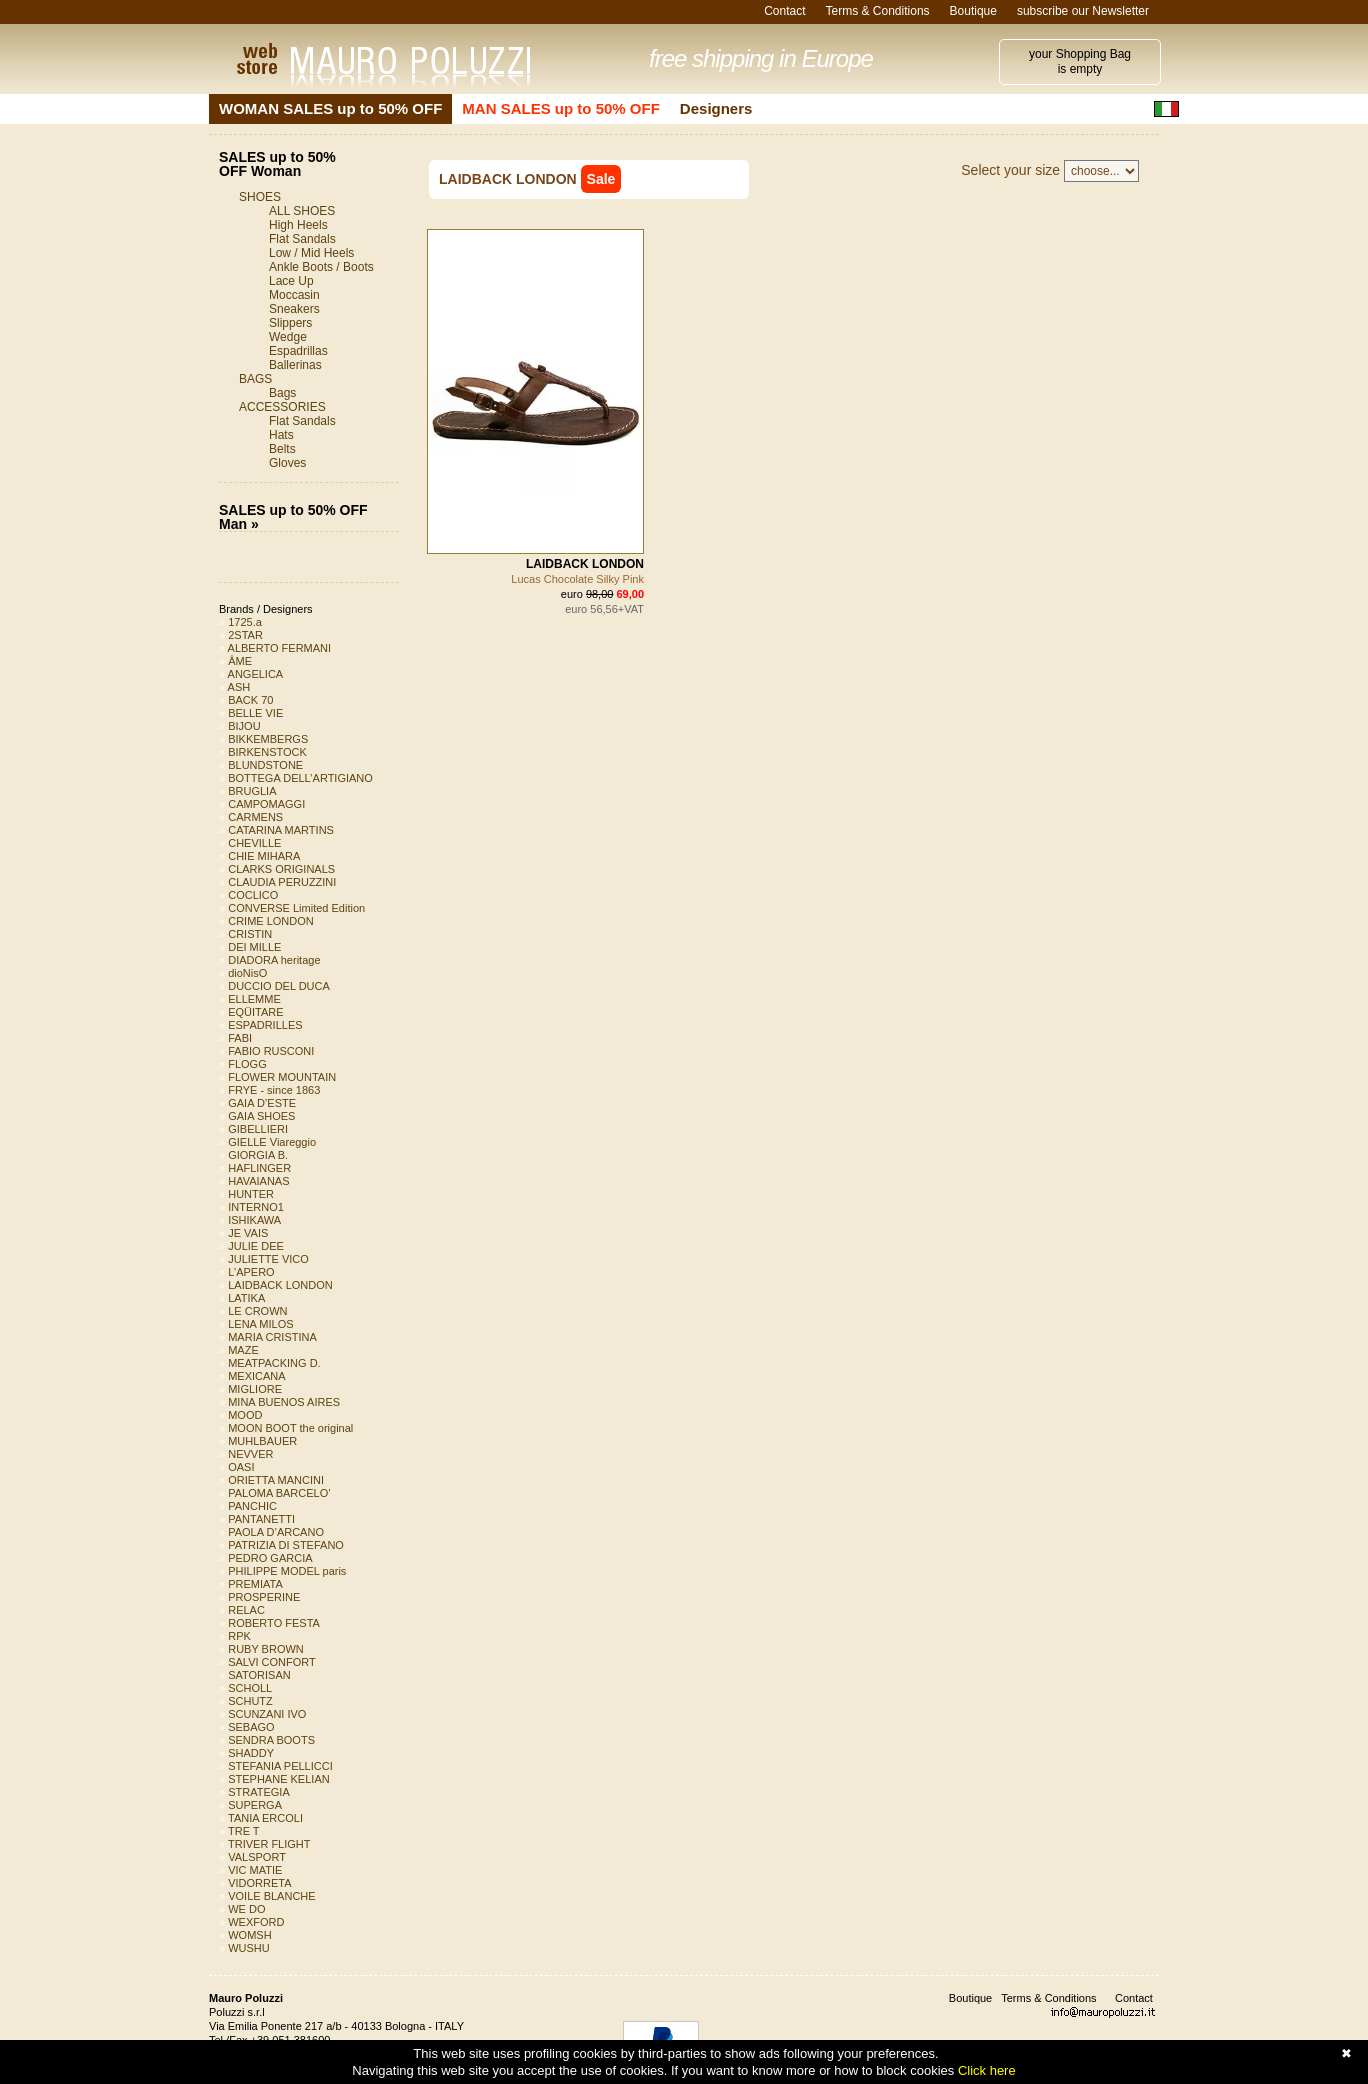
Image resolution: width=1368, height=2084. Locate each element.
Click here (987, 2070)
